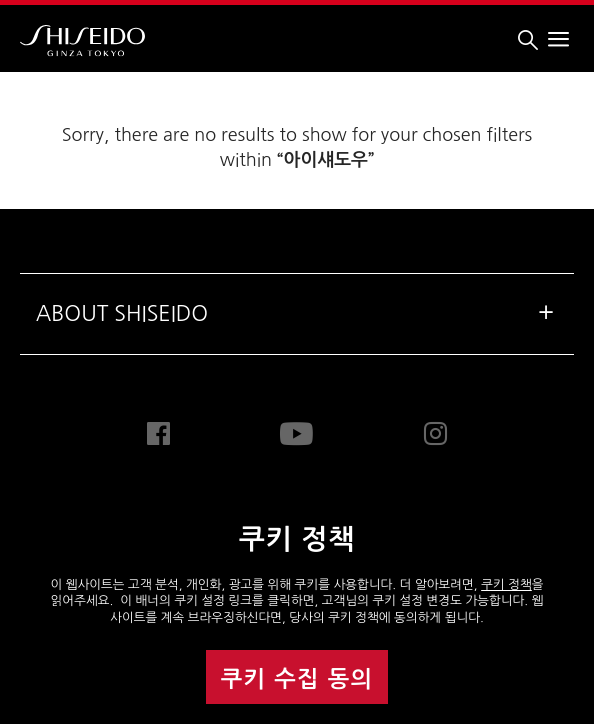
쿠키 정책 (506, 584)
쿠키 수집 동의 (297, 679)
